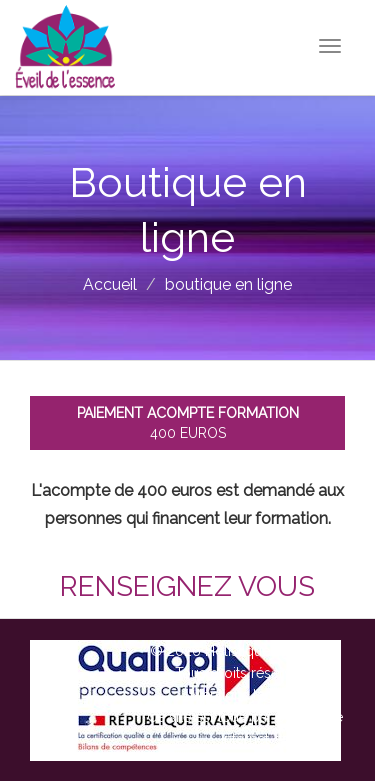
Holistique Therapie (268, 651)
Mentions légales (245, 695)
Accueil (110, 284)
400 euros (188, 423)
